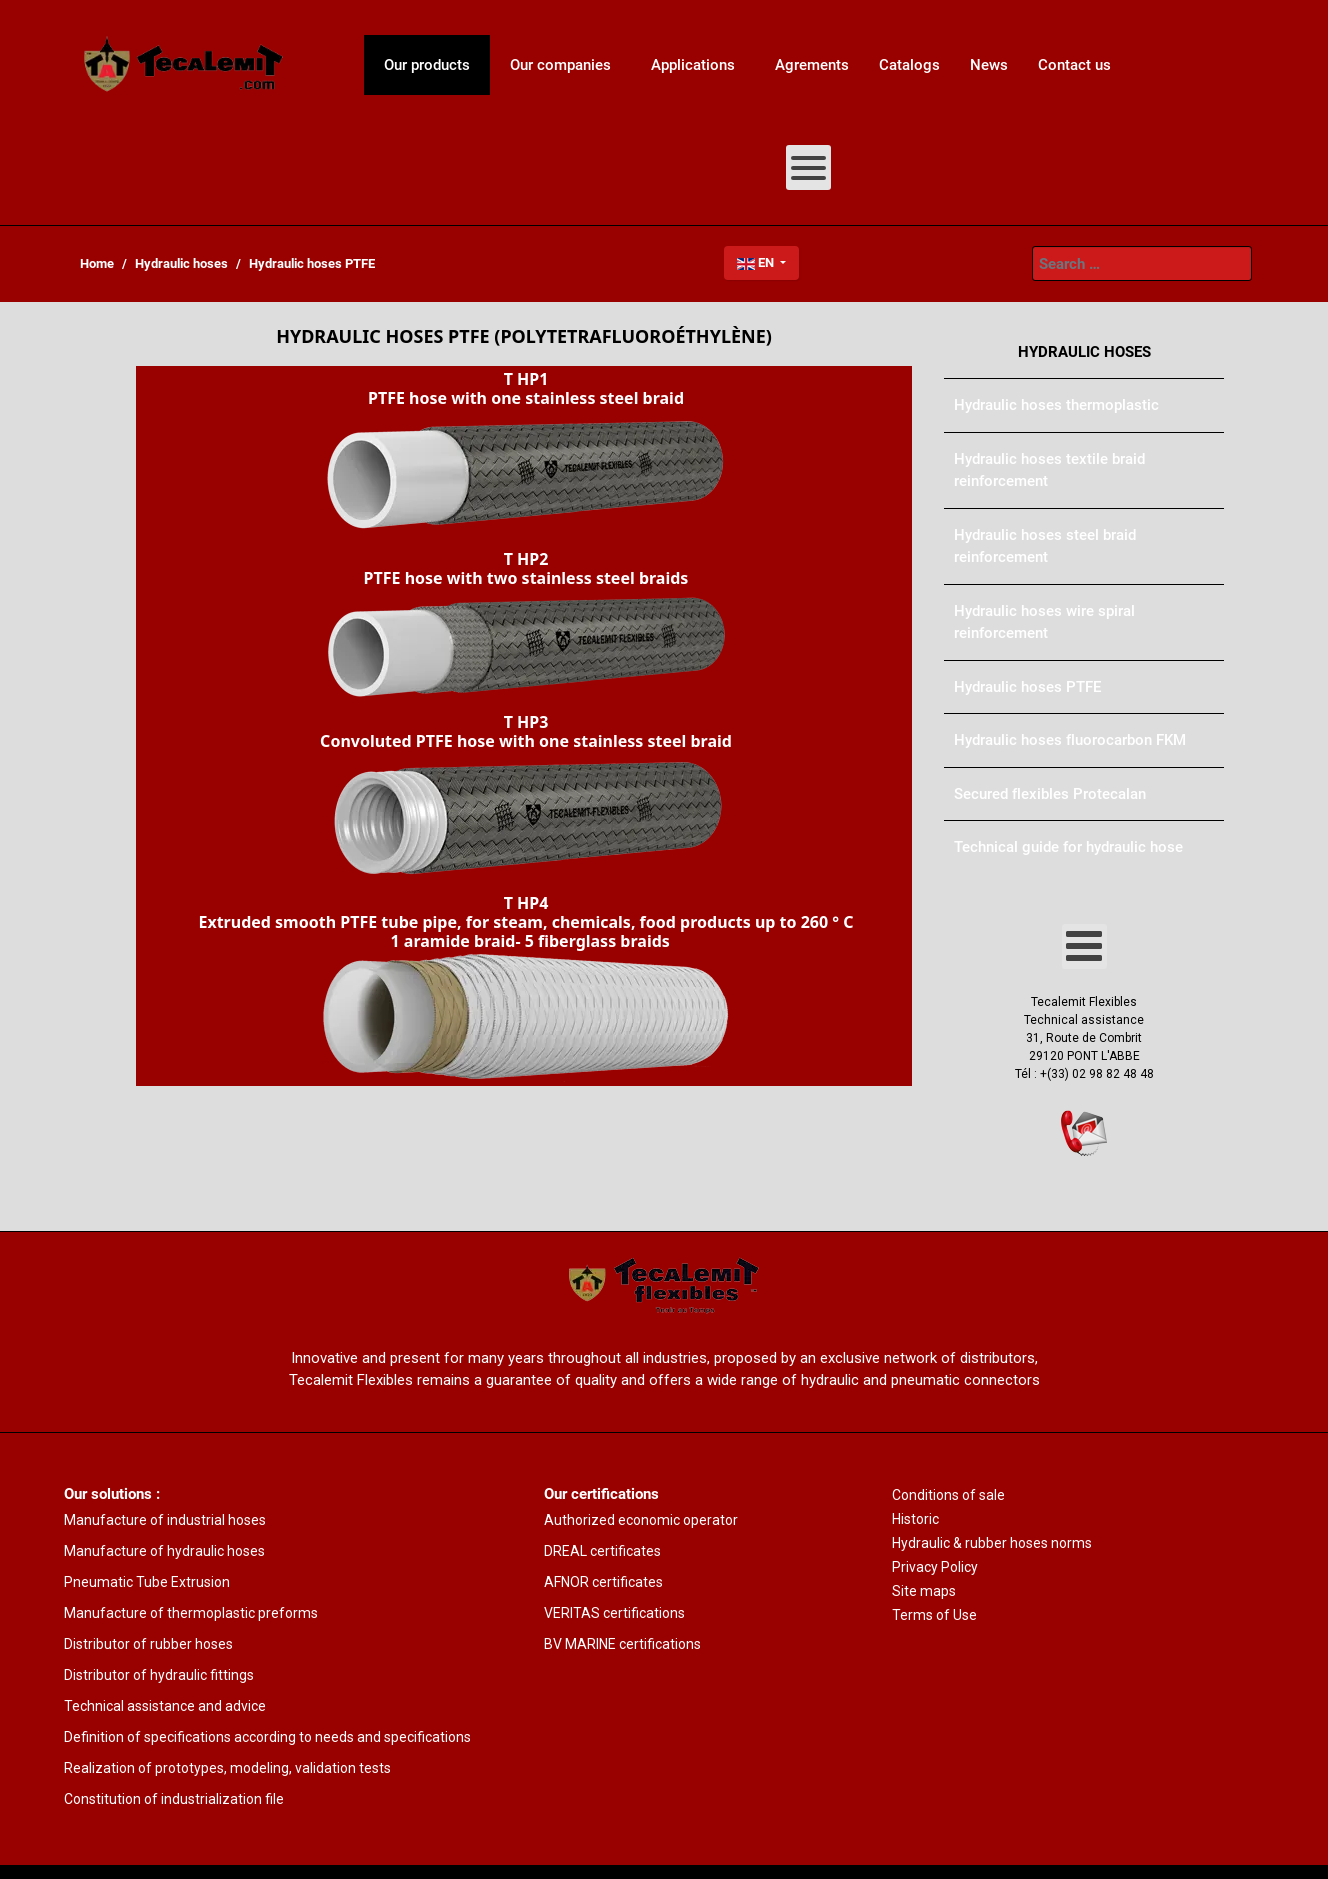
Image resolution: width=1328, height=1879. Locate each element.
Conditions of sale (948, 1495)
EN (757, 262)
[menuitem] (184, 65)
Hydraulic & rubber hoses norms (992, 1543)
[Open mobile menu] (808, 167)
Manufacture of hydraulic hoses (164, 1551)
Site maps (924, 1591)
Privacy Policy (935, 1567)
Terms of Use (934, 1615)
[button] (524, 456)
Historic (915, 1519)
